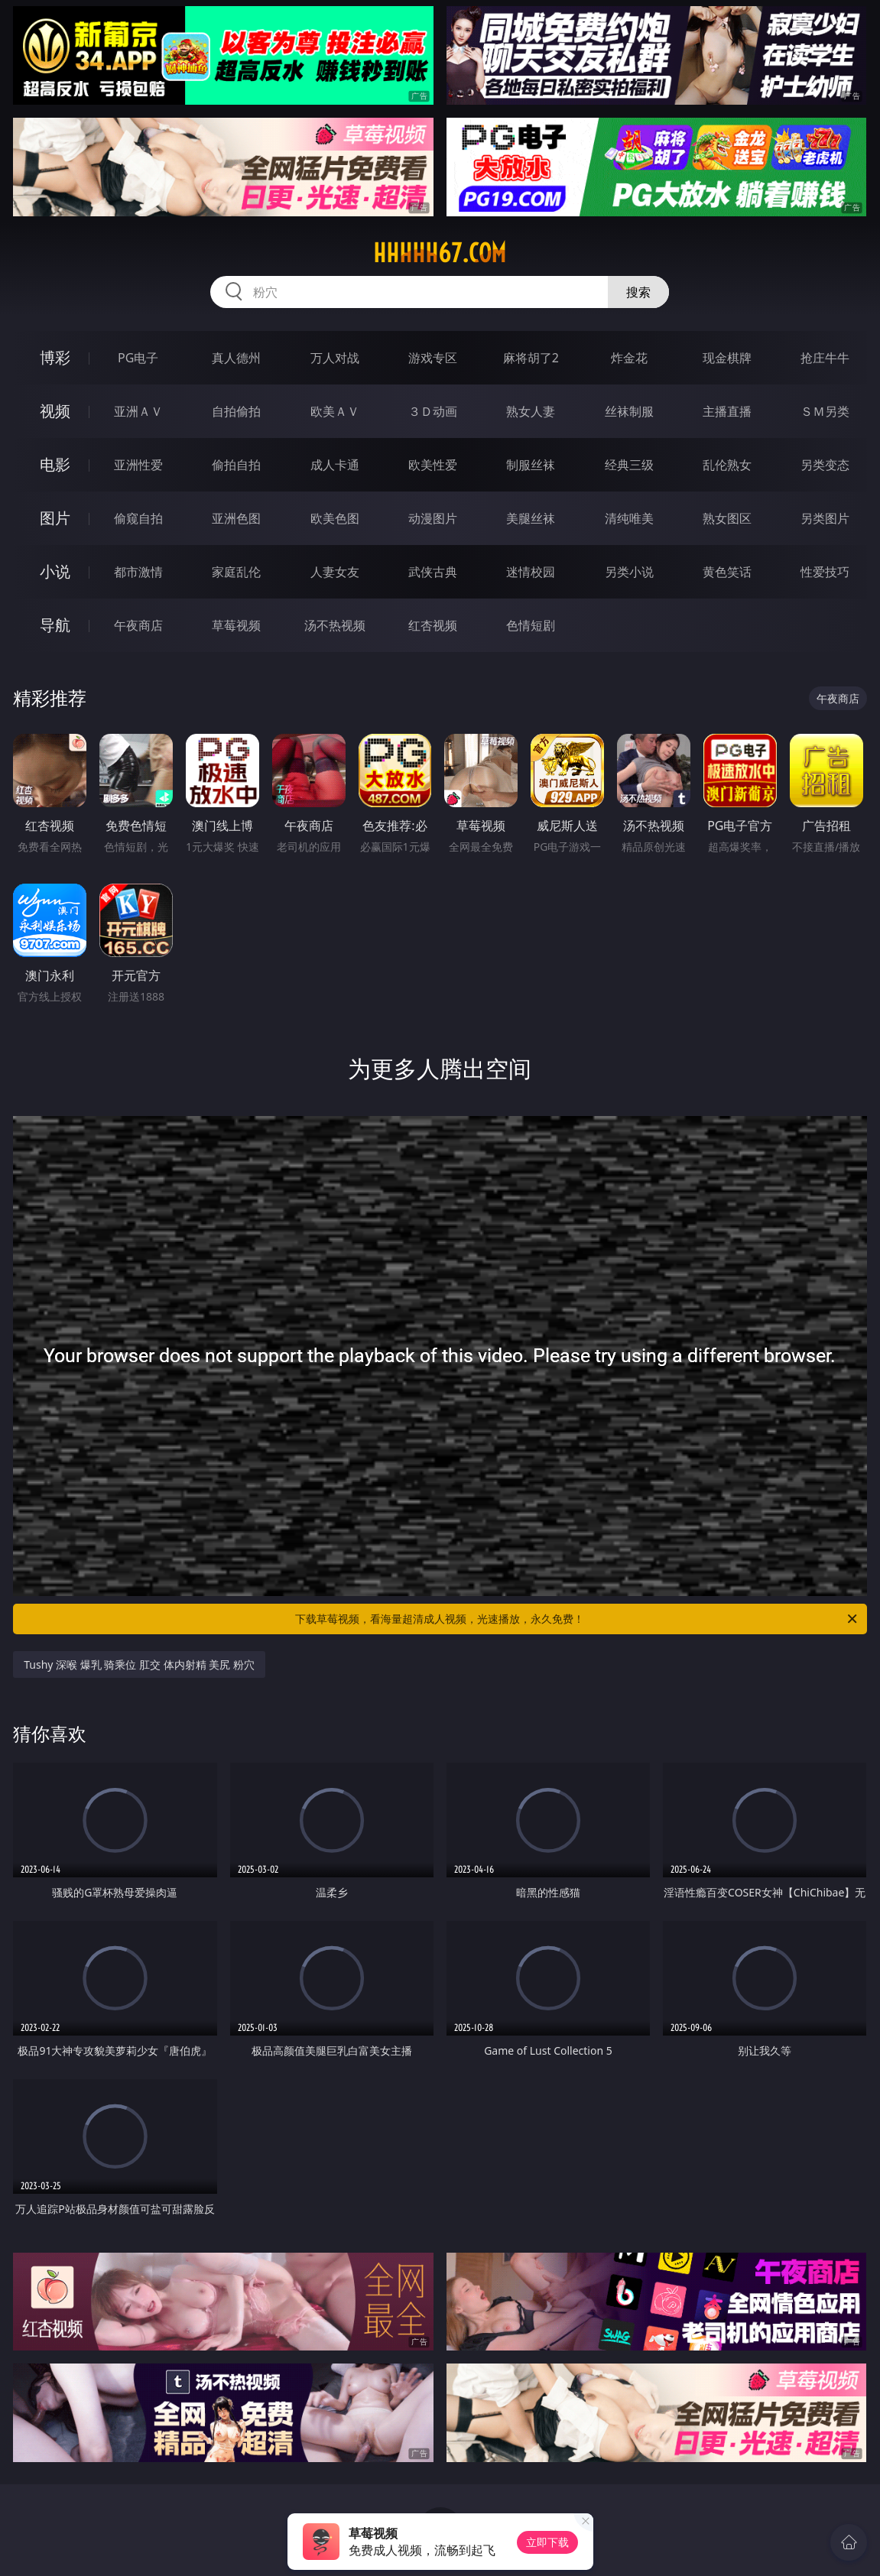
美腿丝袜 (530, 518)
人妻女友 (334, 571)
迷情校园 (530, 571)
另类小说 (629, 571)
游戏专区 (432, 357)
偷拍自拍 (236, 464)
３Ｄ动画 (432, 411)
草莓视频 (236, 625)
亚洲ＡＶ (138, 411)
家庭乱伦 (236, 571)
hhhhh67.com (439, 253)
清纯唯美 (629, 518)
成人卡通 (334, 464)
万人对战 (334, 357)
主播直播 (727, 411)
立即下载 (547, 2542)
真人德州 (236, 357)
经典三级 (629, 464)
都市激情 (138, 571)
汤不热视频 (334, 625)
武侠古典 (432, 571)
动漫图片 (432, 518)
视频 (55, 411)
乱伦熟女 (727, 464)
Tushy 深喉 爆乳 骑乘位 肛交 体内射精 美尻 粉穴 (139, 1664)
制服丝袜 (530, 464)
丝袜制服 (629, 411)
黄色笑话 (727, 571)
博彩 (55, 357)
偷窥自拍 (138, 518)
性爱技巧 (824, 571)
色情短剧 (530, 625)
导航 (55, 625)
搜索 (638, 292)
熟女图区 (727, 518)
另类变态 (824, 464)
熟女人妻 (530, 411)
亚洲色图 (236, 518)
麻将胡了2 (531, 357)
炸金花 (629, 357)
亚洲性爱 (138, 464)
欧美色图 (334, 518)
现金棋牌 (727, 357)
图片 (55, 518)
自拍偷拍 (236, 411)
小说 (55, 571)
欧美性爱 (432, 464)
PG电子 (138, 357)
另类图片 (824, 518)
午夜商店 (138, 625)
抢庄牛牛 (824, 357)
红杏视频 (432, 625)
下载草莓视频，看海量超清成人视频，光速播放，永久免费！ (577, 1619)
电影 (55, 464)
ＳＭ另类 (824, 411)
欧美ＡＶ (334, 411)
